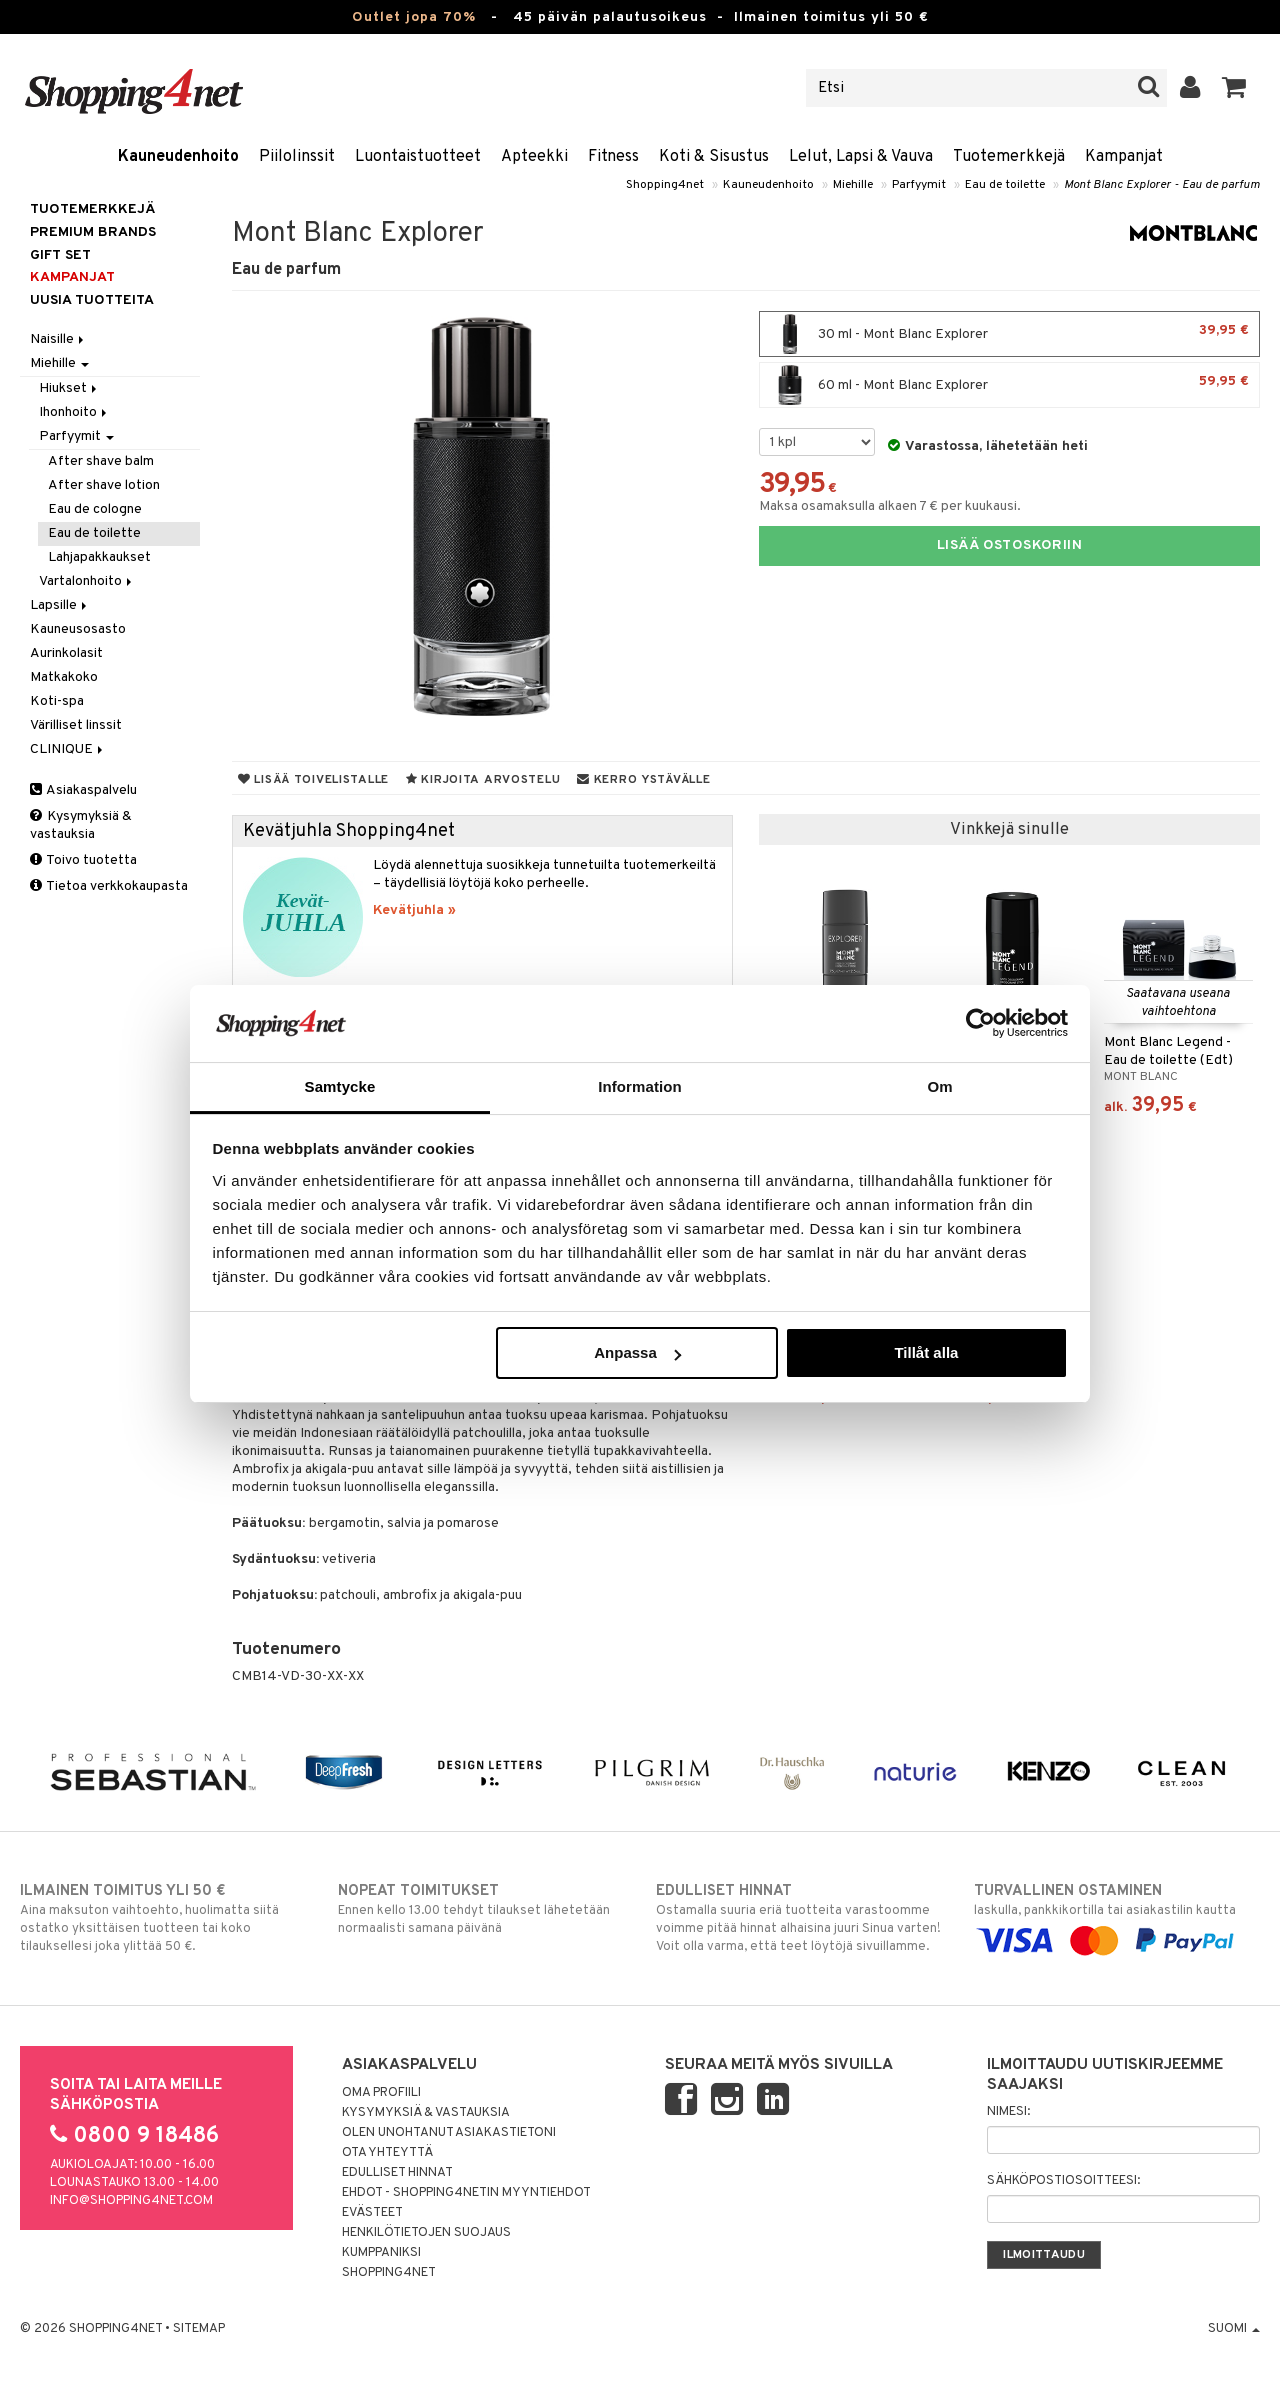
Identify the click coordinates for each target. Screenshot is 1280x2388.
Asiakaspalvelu (83, 790)
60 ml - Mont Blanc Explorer (1009, 385)
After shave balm (101, 461)
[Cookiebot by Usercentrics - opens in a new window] (980, 1023)
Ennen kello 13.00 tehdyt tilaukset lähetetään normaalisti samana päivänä (481, 1909)
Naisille (58, 339)
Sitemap (199, 2329)
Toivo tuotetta (83, 860)
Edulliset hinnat (397, 2173)
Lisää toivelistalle (313, 780)
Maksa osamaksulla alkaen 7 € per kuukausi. (890, 506)
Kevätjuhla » (414, 910)
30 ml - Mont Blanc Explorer (1009, 334)
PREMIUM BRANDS (93, 232)
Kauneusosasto (78, 629)
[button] (1234, 88)
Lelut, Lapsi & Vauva (861, 157)
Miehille (853, 185)
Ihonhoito (74, 412)
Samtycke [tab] (340, 1086)
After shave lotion (104, 485)
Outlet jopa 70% (414, 17)
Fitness (613, 157)
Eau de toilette (1005, 185)
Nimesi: (1008, 2112)
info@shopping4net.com (131, 2201)
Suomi (1234, 2329)
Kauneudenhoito (178, 157)
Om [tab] (939, 1086)
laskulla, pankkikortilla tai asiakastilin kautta (1117, 1916)
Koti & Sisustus (714, 157)
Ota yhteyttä (387, 2153)
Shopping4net (665, 185)
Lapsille (60, 605)
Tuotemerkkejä (1009, 157)
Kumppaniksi (381, 2253)
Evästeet (372, 2213)
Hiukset (69, 388)
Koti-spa (57, 701)
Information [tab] (640, 1086)
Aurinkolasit (66, 653)
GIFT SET (60, 255)
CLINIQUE (68, 749)
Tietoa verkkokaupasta (109, 886)
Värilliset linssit (76, 725)
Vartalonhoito (87, 581)
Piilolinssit (297, 157)
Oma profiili (381, 2093)
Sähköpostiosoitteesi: (1063, 2181)
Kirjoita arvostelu (483, 780)
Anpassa (637, 1352)
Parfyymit (919, 185)
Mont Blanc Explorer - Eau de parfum (1162, 185)
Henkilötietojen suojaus (426, 2233)
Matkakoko (64, 677)
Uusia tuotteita (92, 300)
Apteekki (534, 157)
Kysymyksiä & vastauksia (81, 825)
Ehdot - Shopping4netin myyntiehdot (466, 2193)
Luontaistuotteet (418, 157)
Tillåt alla (926, 1352)
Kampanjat (1124, 157)
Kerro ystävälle (643, 780)
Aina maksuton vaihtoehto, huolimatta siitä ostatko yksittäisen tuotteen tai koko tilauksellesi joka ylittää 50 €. (163, 1918)
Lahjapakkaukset (99, 557)
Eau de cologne (95, 509)
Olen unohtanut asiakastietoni (449, 2133)
